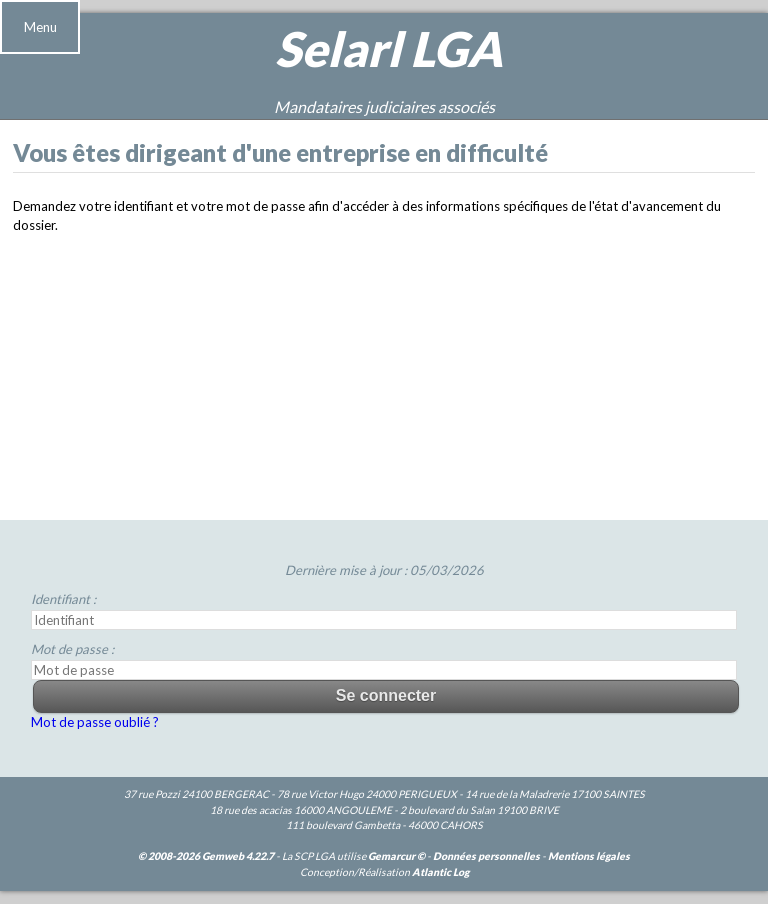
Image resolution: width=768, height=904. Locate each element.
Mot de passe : (72, 649)
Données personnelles (486, 856)
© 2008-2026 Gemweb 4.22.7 (206, 856)
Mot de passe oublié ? (95, 722)
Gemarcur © (396, 856)
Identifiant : (63, 599)
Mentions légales (589, 856)
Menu (40, 27)
